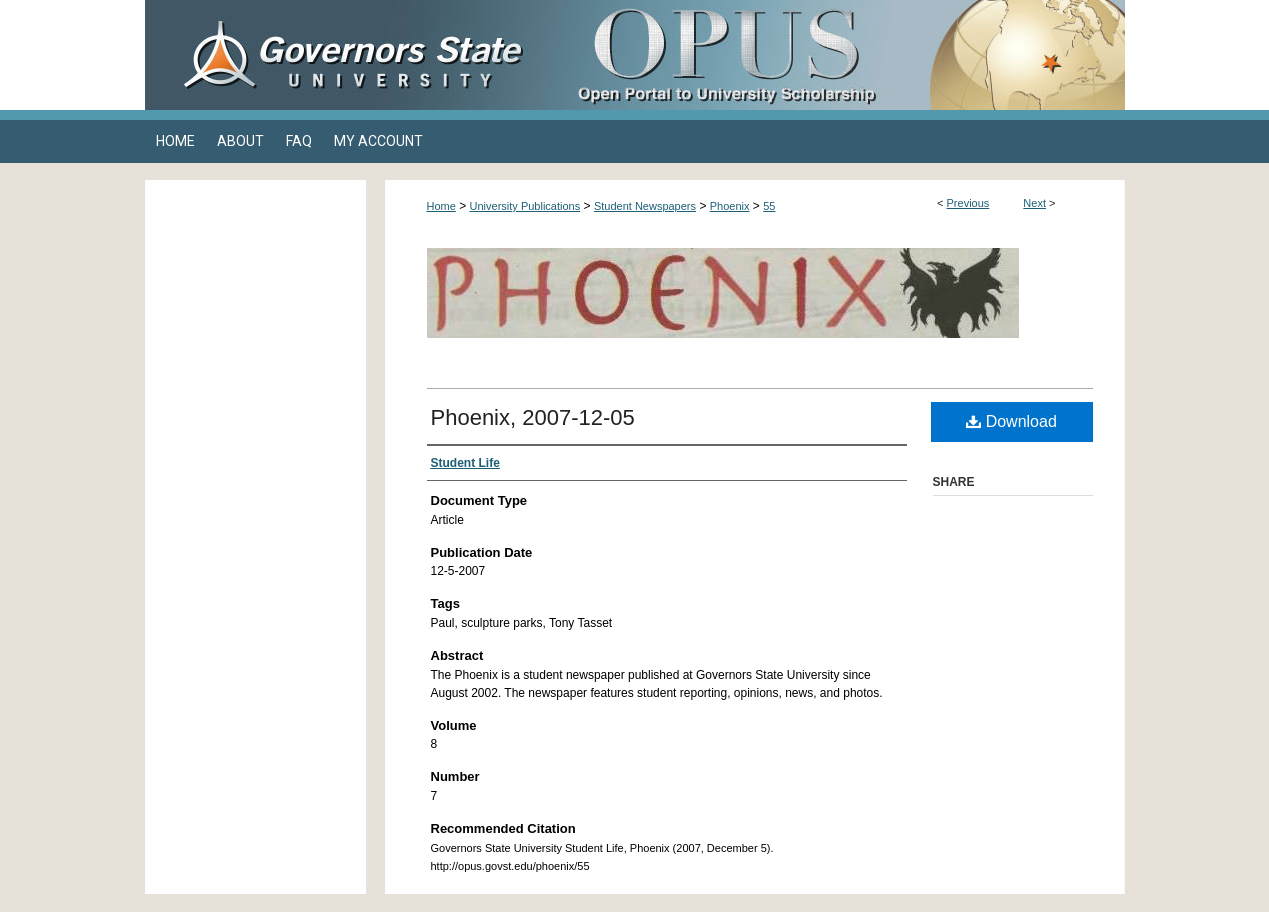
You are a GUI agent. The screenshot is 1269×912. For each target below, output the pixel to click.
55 (769, 206)
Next (1034, 203)
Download (1011, 421)
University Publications (525, 206)
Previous (968, 203)
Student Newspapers (645, 206)
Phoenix (730, 206)
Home (441, 206)
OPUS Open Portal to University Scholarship (835, 55)
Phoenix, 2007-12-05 (533, 417)
